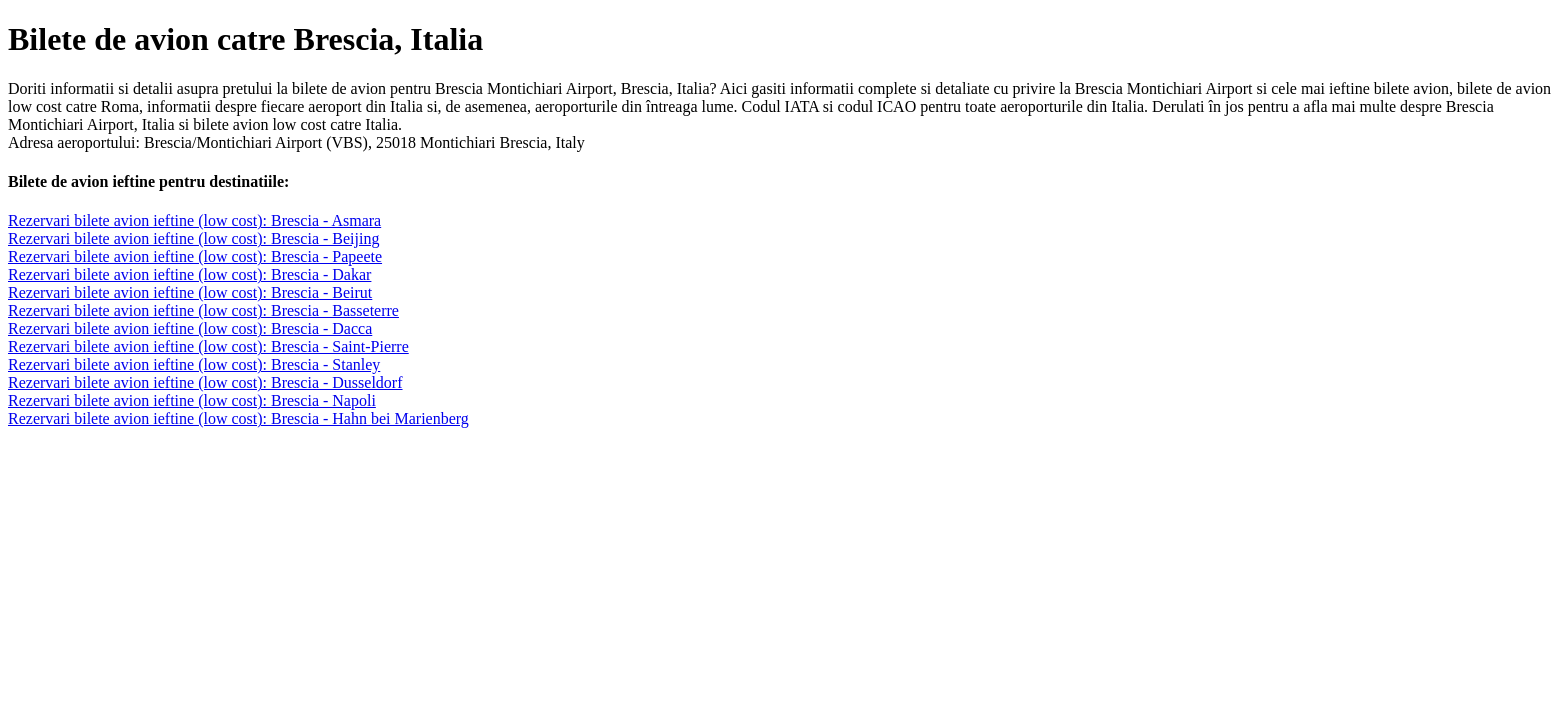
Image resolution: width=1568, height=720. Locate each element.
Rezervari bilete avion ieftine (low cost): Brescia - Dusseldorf (205, 382)
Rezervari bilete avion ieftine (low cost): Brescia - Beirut (190, 292)
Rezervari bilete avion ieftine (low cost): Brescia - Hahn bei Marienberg (238, 418)
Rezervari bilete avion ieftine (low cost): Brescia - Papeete (195, 256)
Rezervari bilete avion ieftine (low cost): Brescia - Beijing (193, 238)
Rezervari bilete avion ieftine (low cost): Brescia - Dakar (189, 274)
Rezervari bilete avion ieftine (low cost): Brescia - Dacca (190, 328)
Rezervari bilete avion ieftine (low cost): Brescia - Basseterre (203, 310)
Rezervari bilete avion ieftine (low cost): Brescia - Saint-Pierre (208, 346)
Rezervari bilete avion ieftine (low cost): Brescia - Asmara (194, 220)
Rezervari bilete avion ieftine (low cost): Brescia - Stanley (194, 364)
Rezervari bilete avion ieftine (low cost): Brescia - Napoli (192, 400)
